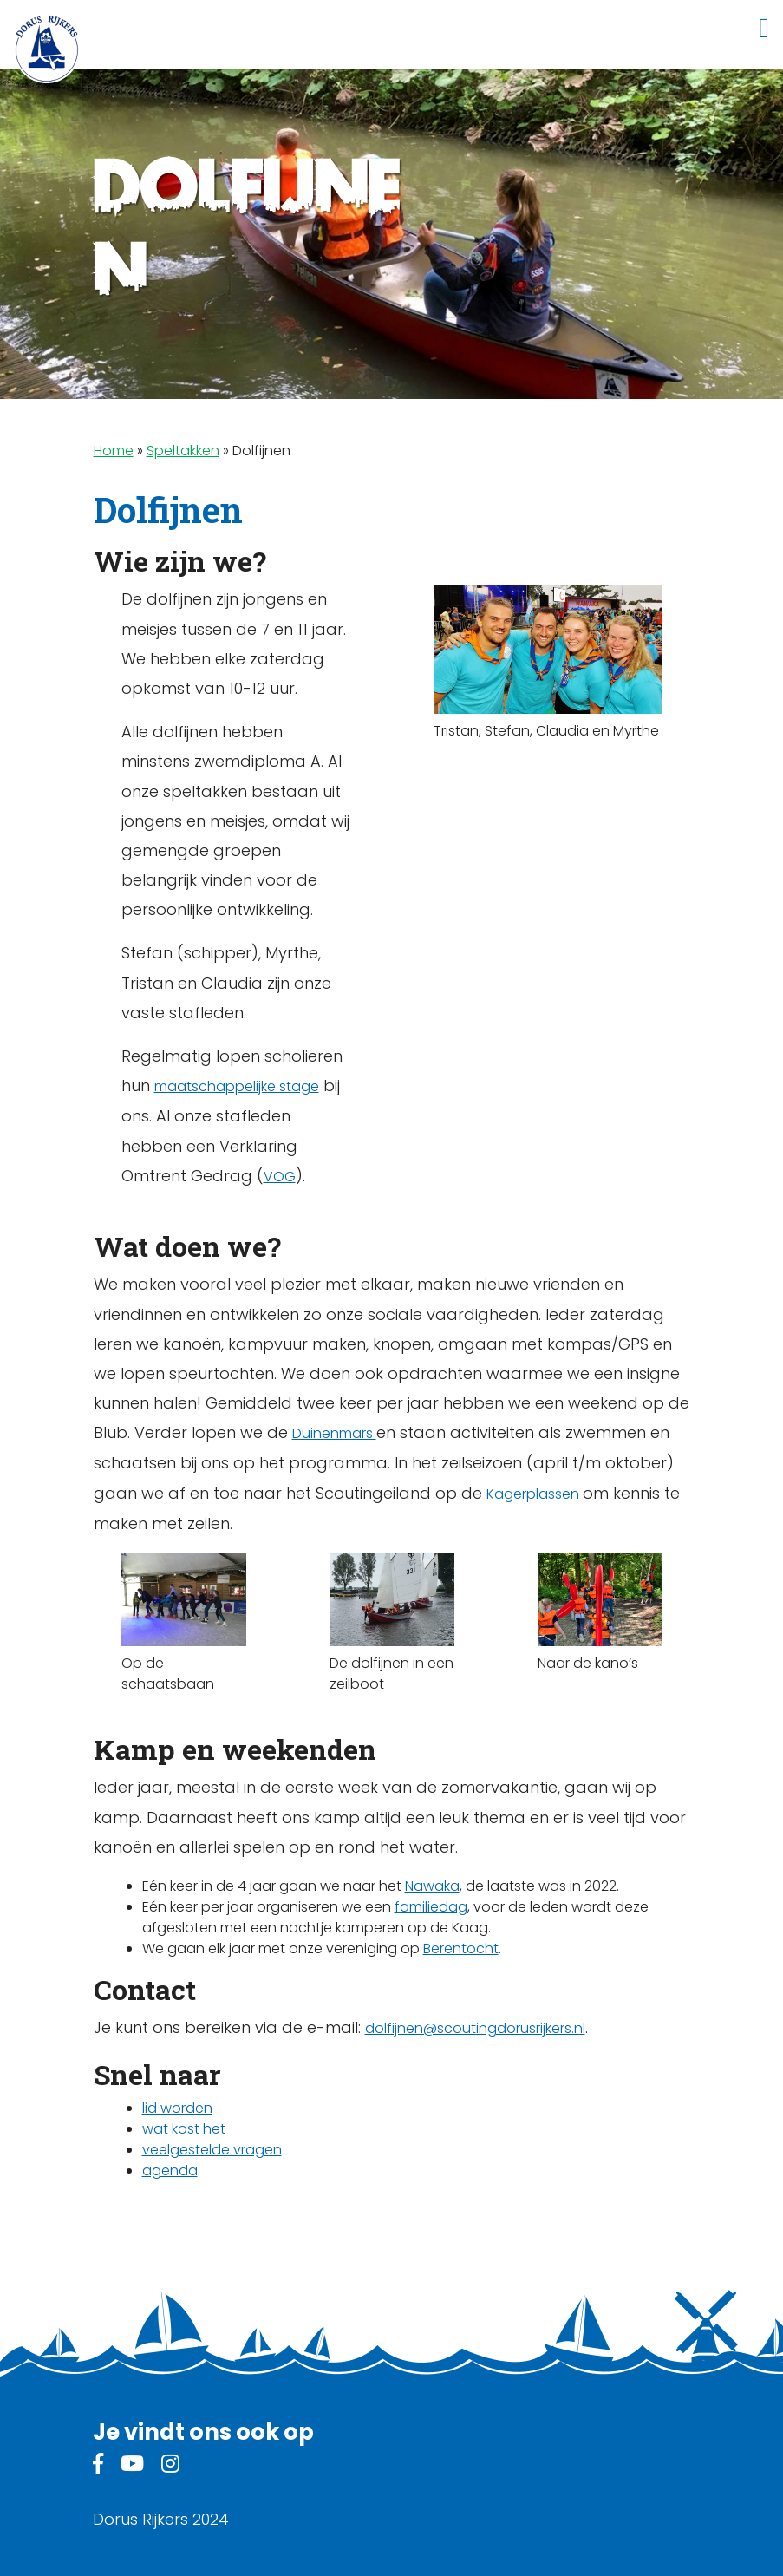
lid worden (177, 2108)
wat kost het (183, 2129)
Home (114, 451)
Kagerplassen (534, 1494)
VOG (280, 1177)
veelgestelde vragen (212, 2150)
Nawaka (432, 1886)
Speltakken (183, 451)
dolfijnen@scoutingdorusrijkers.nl (475, 2028)
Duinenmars (334, 1433)
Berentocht (461, 1948)
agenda (170, 2170)
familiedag (431, 1907)
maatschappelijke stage (236, 1086)
